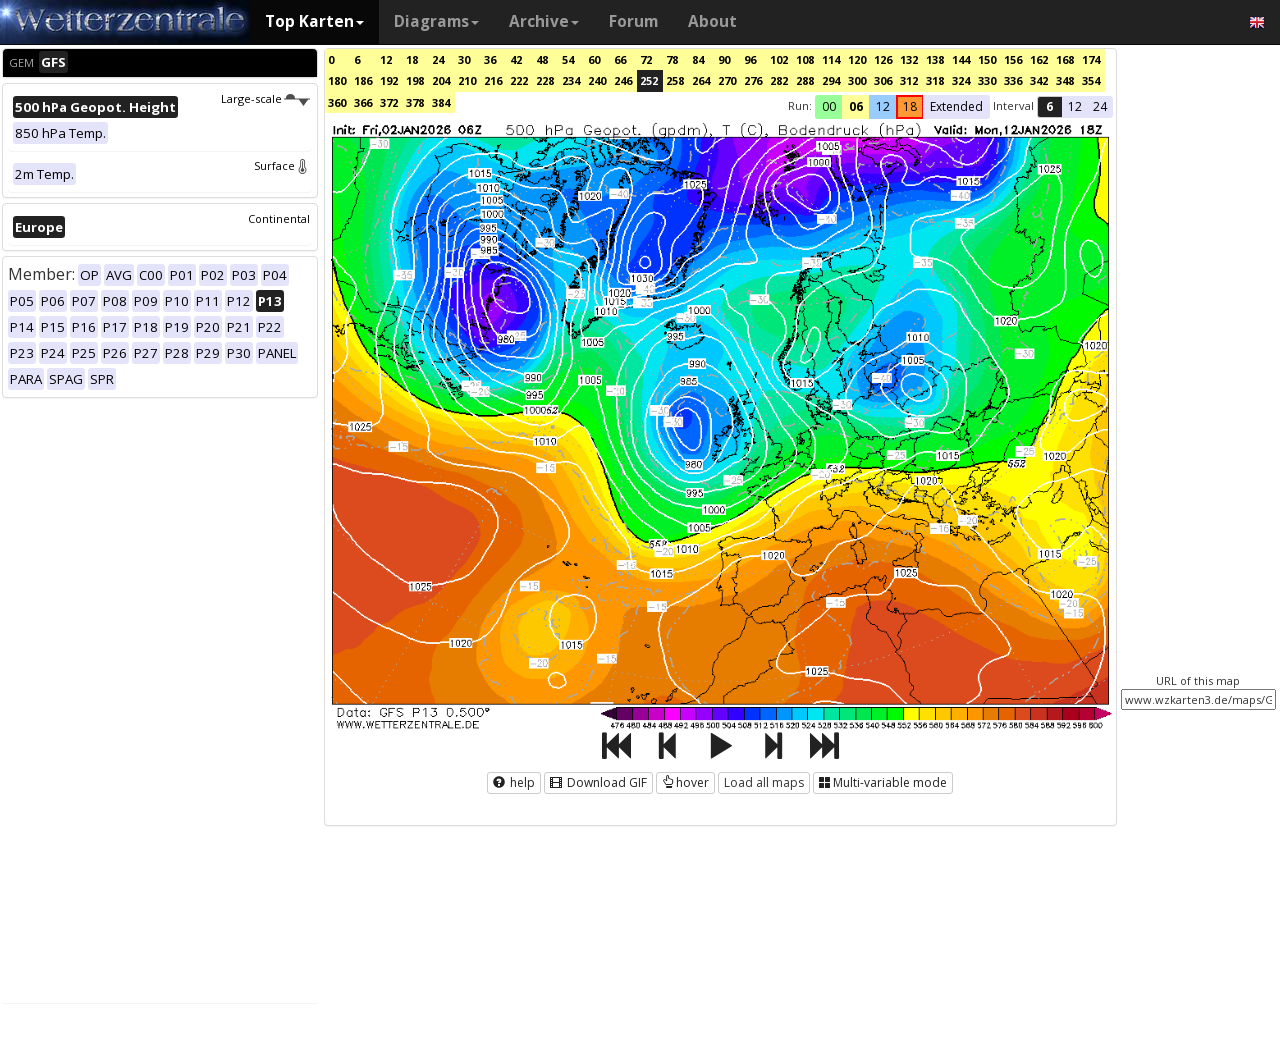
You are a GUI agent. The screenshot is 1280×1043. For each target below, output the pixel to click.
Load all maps (764, 782)
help (514, 782)
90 (724, 59)
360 (337, 102)
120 (857, 59)
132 (909, 59)
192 (389, 80)
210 (467, 80)
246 (623, 80)
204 (441, 80)
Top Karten (314, 21)
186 (363, 80)
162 (1039, 59)
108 (805, 59)
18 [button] (910, 106)
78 (672, 59)
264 (701, 80)
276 (753, 80)
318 (935, 80)
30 (464, 59)
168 (1065, 59)
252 (649, 80)
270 (727, 80)
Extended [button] (956, 106)
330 (987, 80)
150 (987, 59)
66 (620, 59)
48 (542, 59)
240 (597, 80)
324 (961, 80)
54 (568, 59)
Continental (279, 218)
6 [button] (1049, 106)
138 (935, 59)
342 (1039, 80)
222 (519, 80)
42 (516, 59)
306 (883, 80)
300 (857, 80)
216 (493, 80)
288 (805, 80)
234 (571, 80)
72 (646, 59)
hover (685, 782)
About (712, 21)
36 (490, 59)
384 (441, 102)
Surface (282, 165)
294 (831, 80)
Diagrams (436, 21)
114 (831, 59)
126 (883, 59)
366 (363, 102)
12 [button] (883, 106)
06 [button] (856, 106)
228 (545, 80)
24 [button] (1100, 106)
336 (1013, 80)
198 (415, 80)
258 (675, 80)
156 (1013, 59)
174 (1091, 59)
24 (438, 59)
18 (412, 59)
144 (961, 59)
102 (779, 59)
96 (750, 59)
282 (779, 80)
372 (389, 102)
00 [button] (829, 106)
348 (1065, 80)
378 (415, 102)
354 (1091, 80)
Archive (544, 21)
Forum (633, 21)
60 (594, 59)
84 (698, 59)
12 (386, 59)
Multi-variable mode (883, 782)
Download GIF (598, 782)
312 (909, 80)
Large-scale (265, 98)
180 (337, 80)
